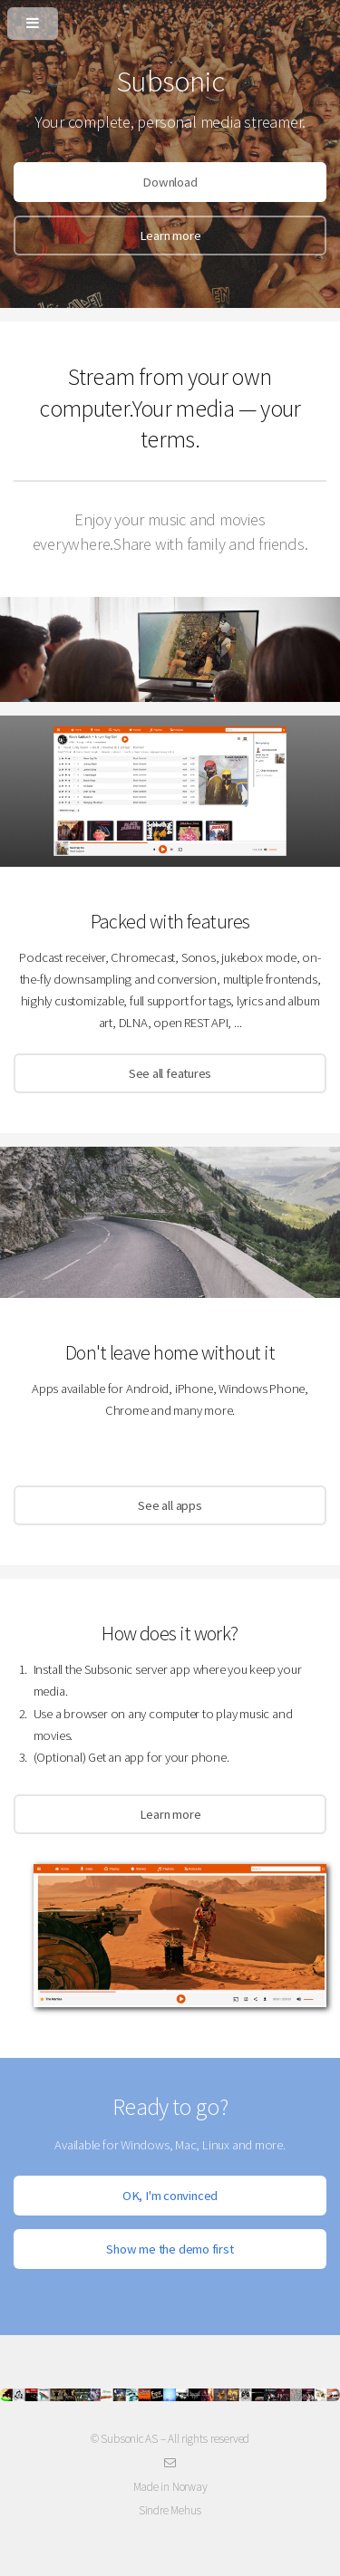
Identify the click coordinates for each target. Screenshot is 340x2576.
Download (169, 182)
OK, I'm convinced (170, 2195)
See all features (170, 1073)
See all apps (169, 1505)
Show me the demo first (169, 2249)
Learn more (170, 235)
